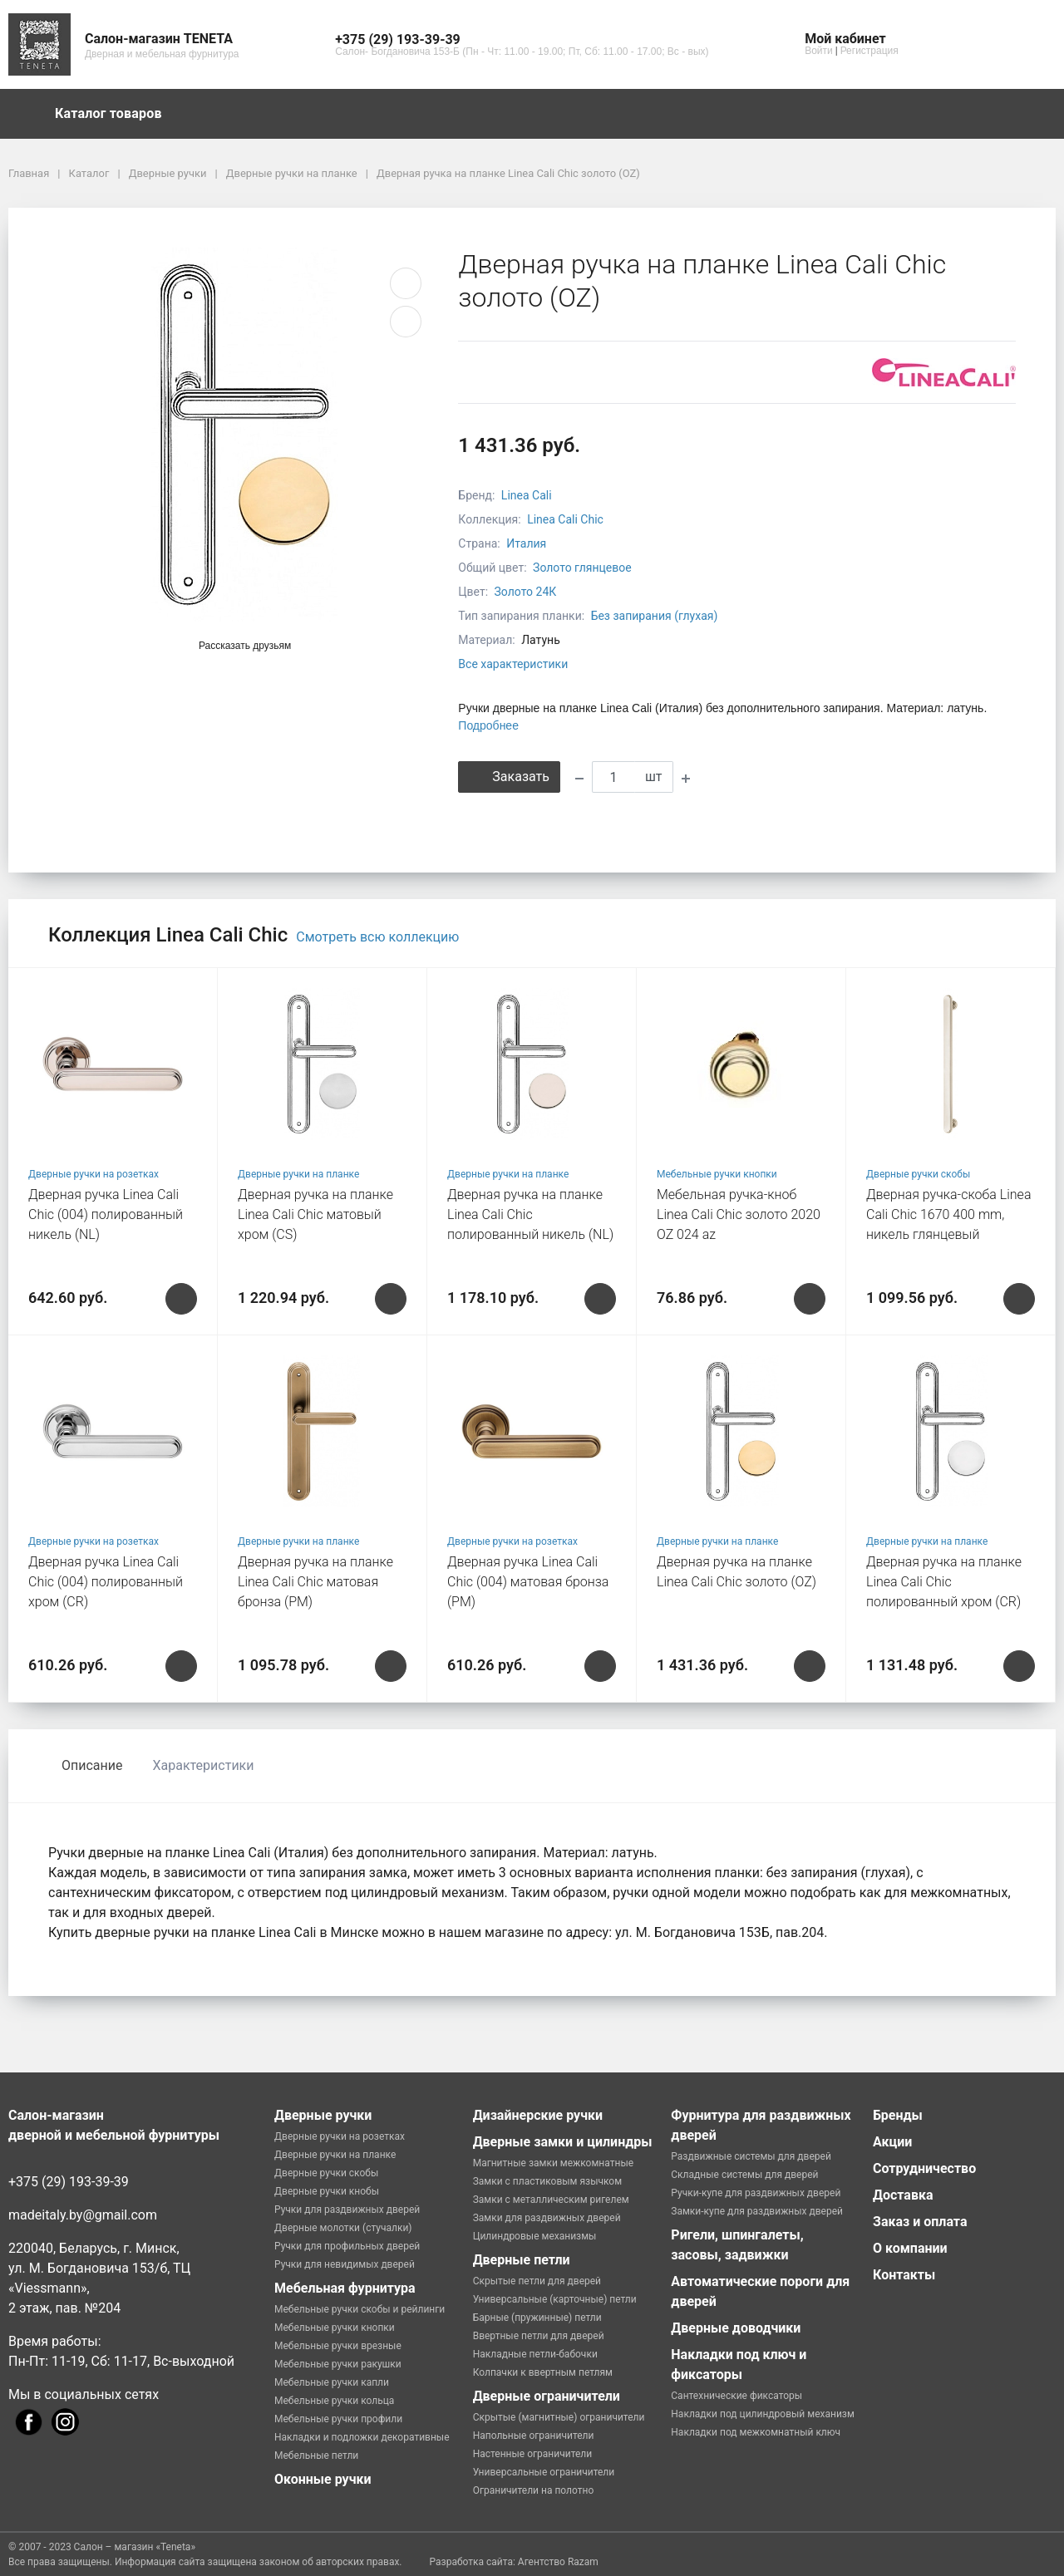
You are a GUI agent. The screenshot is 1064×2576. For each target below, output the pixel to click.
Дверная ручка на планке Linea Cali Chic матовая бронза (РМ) (315, 1582)
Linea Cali (526, 495)
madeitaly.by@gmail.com (82, 2215)
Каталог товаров (116, 114)
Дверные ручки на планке (298, 1174)
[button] (521, 40)
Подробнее (488, 725)
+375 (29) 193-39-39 (68, 2182)
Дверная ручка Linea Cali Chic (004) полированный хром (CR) (105, 1582)
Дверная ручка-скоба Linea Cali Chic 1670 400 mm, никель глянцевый (948, 1214)
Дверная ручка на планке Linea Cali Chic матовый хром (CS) (315, 1214)
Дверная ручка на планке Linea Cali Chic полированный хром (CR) (944, 1582)
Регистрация (869, 51)
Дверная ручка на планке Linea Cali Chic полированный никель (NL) (530, 1214)
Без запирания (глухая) (654, 615)
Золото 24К (526, 591)
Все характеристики (513, 664)
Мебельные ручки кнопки (717, 1174)
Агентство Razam (558, 2562)
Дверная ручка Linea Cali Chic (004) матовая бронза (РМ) (527, 1582)
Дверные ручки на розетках (93, 1174)
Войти (819, 51)
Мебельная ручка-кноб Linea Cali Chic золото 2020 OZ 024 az (738, 1214)
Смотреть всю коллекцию (377, 937)
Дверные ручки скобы (918, 1174)
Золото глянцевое (582, 567)
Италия (526, 543)
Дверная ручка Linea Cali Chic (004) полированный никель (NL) (105, 1214)
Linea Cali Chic (565, 519)
